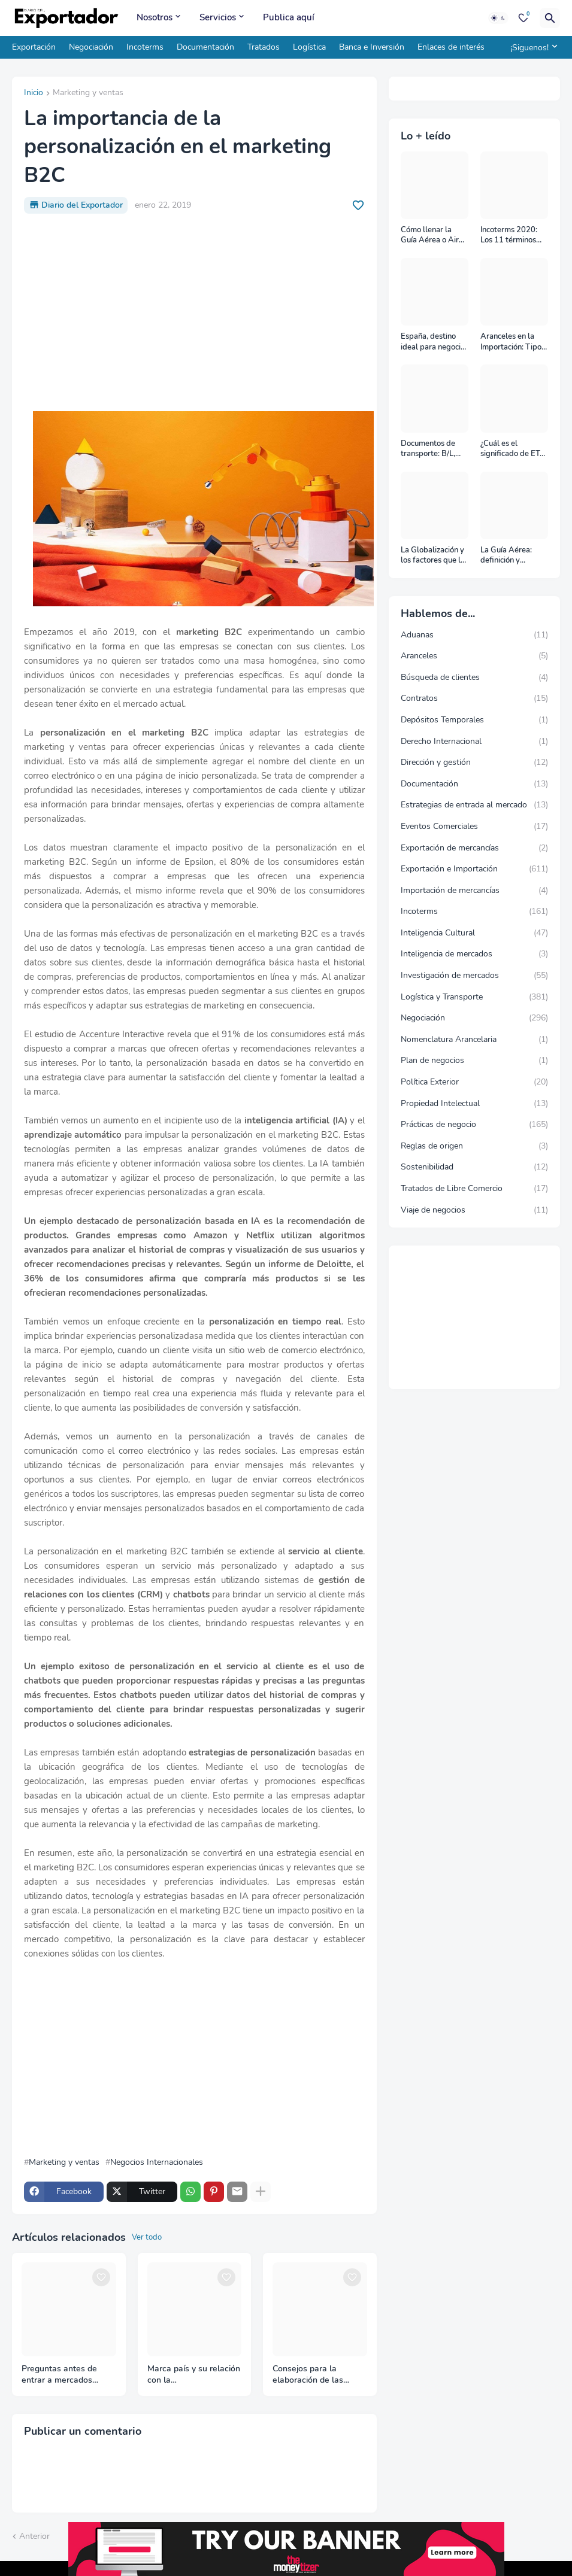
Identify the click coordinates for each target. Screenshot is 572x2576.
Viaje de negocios (475, 1210)
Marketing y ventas (88, 93)
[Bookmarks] (523, 18)
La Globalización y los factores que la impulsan (433, 555)
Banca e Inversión (371, 47)
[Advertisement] (194, 312)
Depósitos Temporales (475, 720)
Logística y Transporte (475, 997)
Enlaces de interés (451, 47)
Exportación (34, 47)
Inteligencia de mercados (475, 954)
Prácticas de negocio (475, 1125)
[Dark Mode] (498, 18)
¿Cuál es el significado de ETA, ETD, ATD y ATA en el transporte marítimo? (513, 449)
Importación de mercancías (475, 891)
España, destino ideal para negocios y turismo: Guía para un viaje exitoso (434, 342)
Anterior (34, 2536)
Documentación (205, 47)
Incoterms (145, 47)
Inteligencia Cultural (475, 933)
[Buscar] (550, 18)
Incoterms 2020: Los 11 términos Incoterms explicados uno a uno (509, 235)
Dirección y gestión (475, 762)
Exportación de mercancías (475, 848)
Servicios (217, 17)
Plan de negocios (475, 1061)
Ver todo (147, 2237)
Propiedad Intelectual (475, 1104)
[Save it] (358, 205)
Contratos (475, 698)
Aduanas (475, 635)
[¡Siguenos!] (532, 47)
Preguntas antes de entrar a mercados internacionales (59, 2375)
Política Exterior (475, 1082)
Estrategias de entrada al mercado (475, 805)
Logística (309, 47)
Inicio (33, 93)
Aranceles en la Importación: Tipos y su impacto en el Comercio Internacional (512, 342)
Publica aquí (288, 17)
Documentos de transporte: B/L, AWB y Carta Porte (434, 449)
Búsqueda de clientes (475, 678)
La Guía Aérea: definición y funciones (506, 555)
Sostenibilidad (475, 1167)
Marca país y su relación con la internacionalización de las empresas (193, 2375)
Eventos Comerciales (475, 827)
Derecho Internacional (475, 742)
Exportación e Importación (475, 869)
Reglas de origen (475, 1146)
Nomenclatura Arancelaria (475, 1040)
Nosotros (154, 17)
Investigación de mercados (475, 976)
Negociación (91, 47)
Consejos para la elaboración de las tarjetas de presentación (319, 2375)
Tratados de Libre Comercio (475, 1189)
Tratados (263, 47)
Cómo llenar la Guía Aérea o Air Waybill (430, 235)
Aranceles (475, 656)
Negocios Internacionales (156, 2162)
